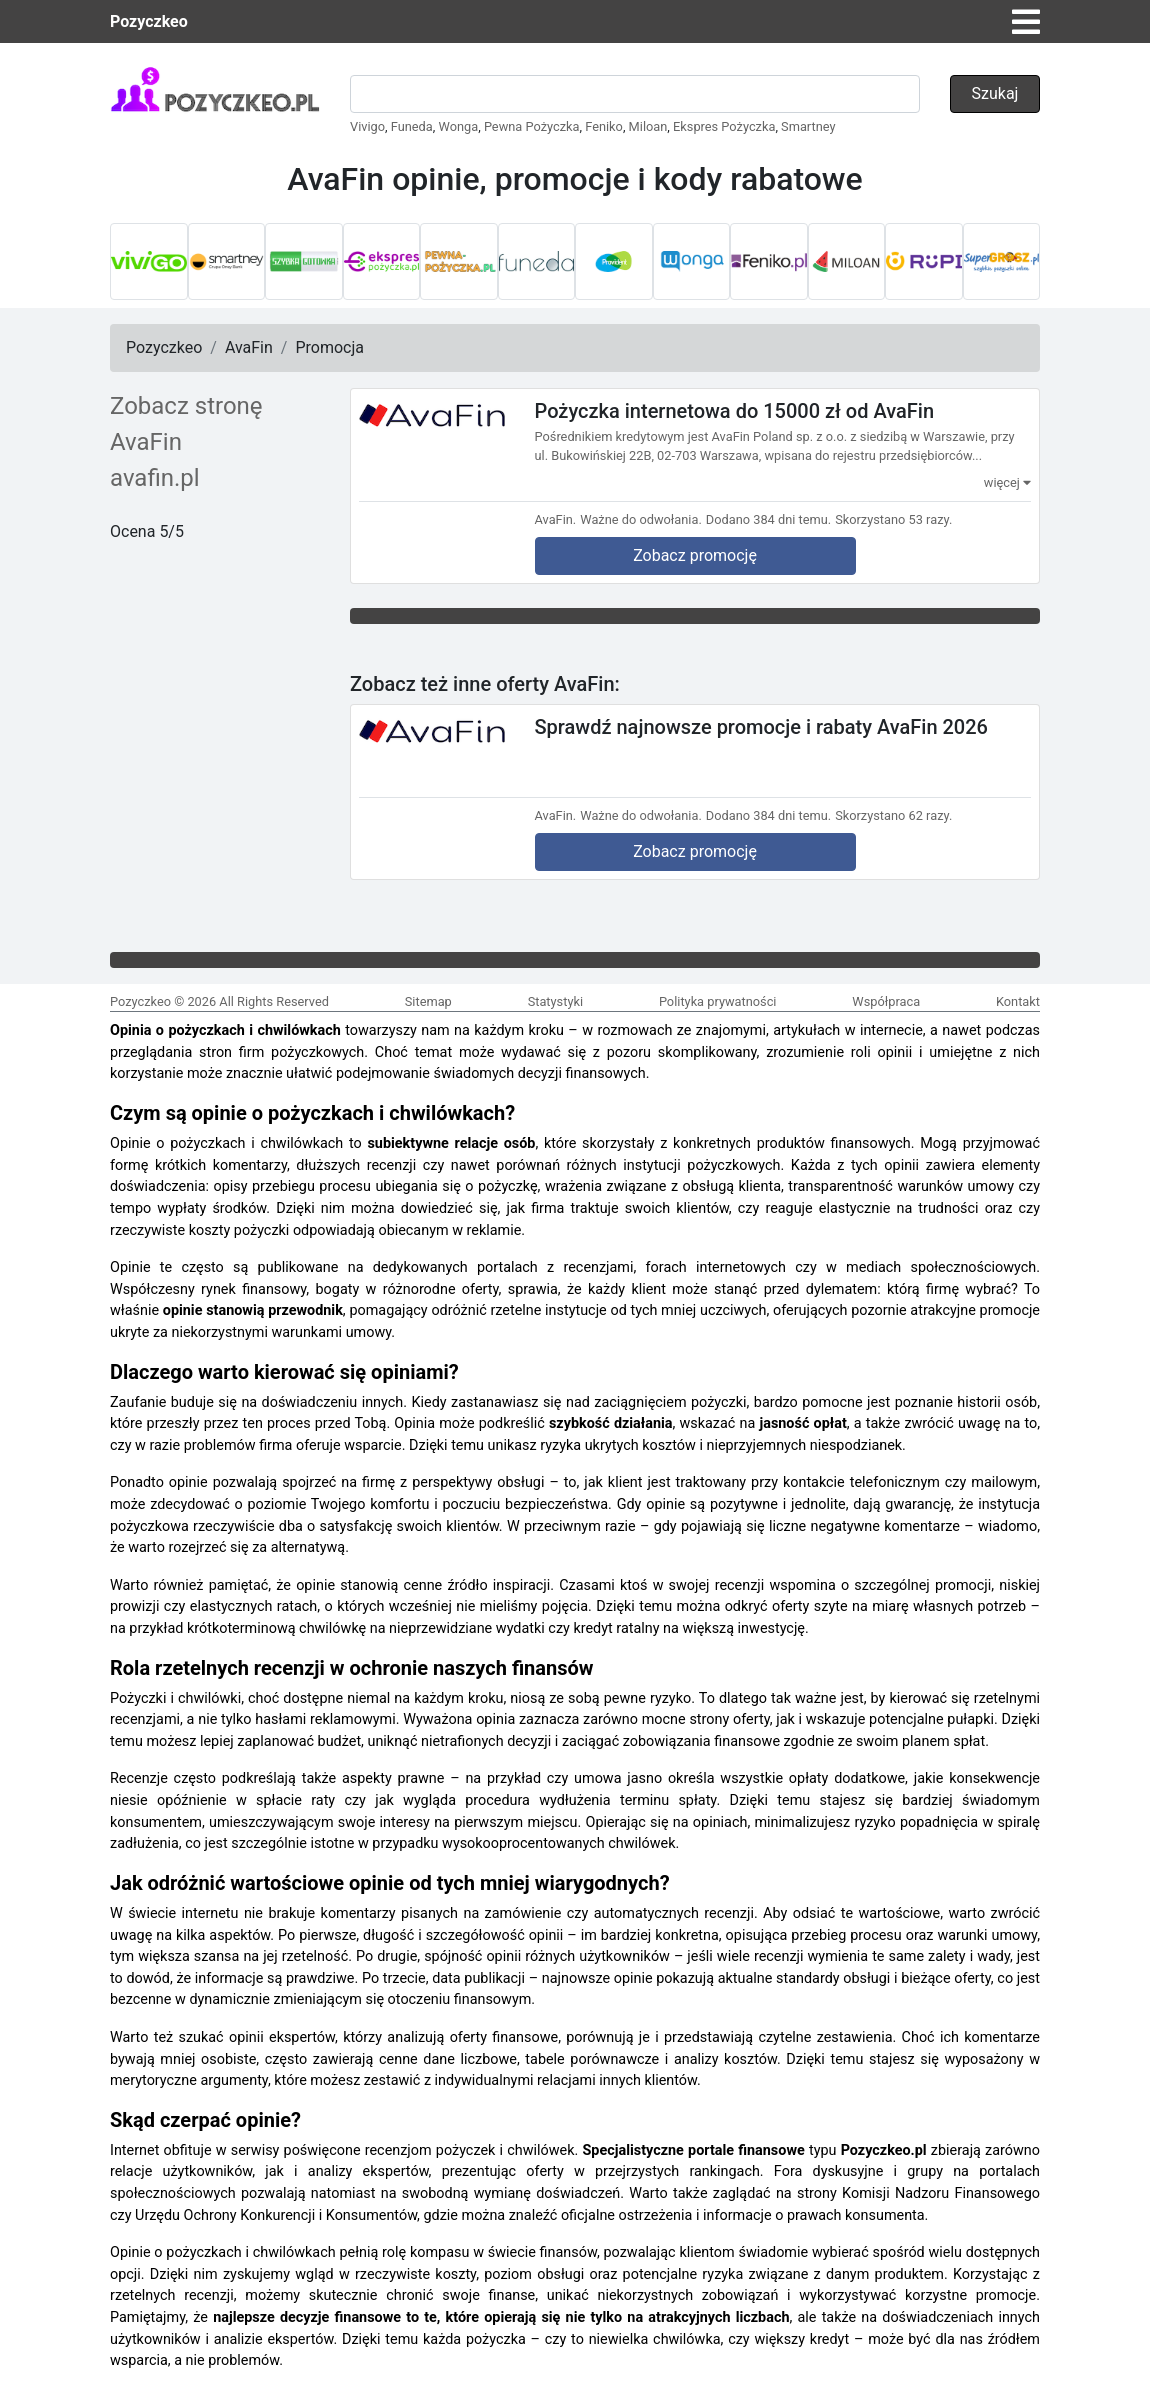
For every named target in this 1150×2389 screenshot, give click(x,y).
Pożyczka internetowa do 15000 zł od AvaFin (735, 411)
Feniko (604, 126)
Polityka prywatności (718, 1001)
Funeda (412, 126)
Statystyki (555, 1001)
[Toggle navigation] (1026, 22)
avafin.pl (155, 478)
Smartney (808, 126)
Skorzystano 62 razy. (893, 815)
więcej (1007, 482)
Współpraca (886, 1001)
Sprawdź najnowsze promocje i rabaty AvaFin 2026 (761, 726)
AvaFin (249, 347)
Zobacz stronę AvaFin (186, 424)
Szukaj (995, 93)
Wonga (459, 126)
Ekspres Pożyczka (724, 126)
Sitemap (428, 1001)
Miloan (648, 126)
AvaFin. (556, 519)
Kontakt (1018, 1001)
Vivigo (367, 126)
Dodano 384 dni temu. (768, 519)
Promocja (329, 347)
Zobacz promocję (695, 555)
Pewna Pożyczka (532, 126)
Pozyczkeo (149, 21)
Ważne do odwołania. (641, 519)
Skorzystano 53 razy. (893, 519)
